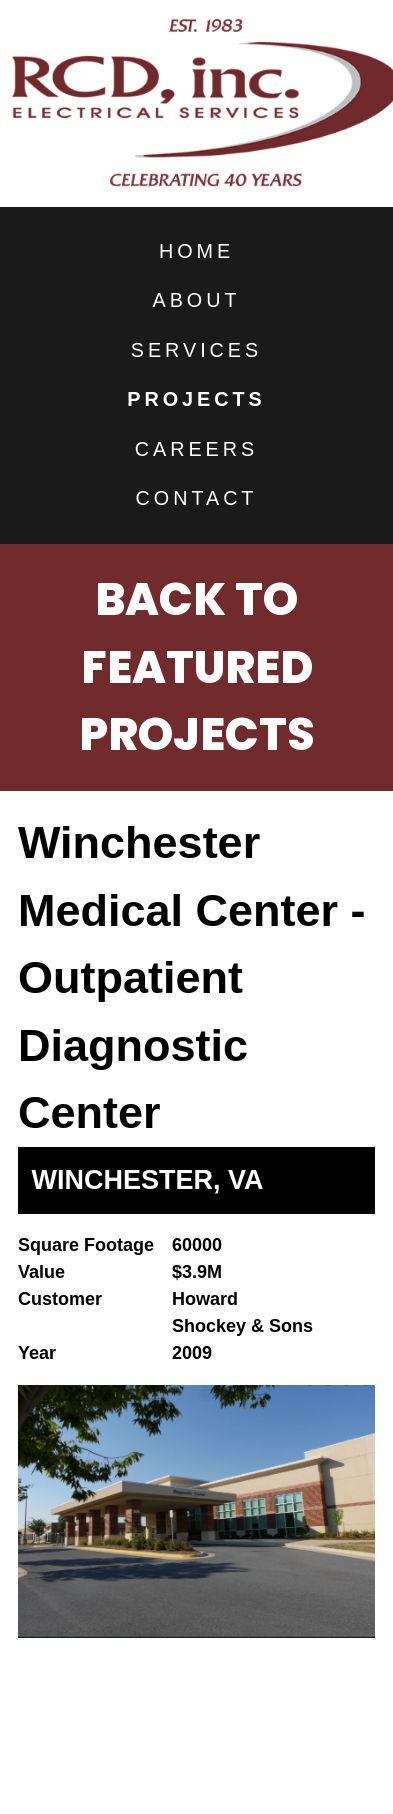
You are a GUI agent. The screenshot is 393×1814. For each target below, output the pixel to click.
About (197, 300)
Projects (196, 399)
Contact (197, 498)
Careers (196, 449)
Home (196, 251)
